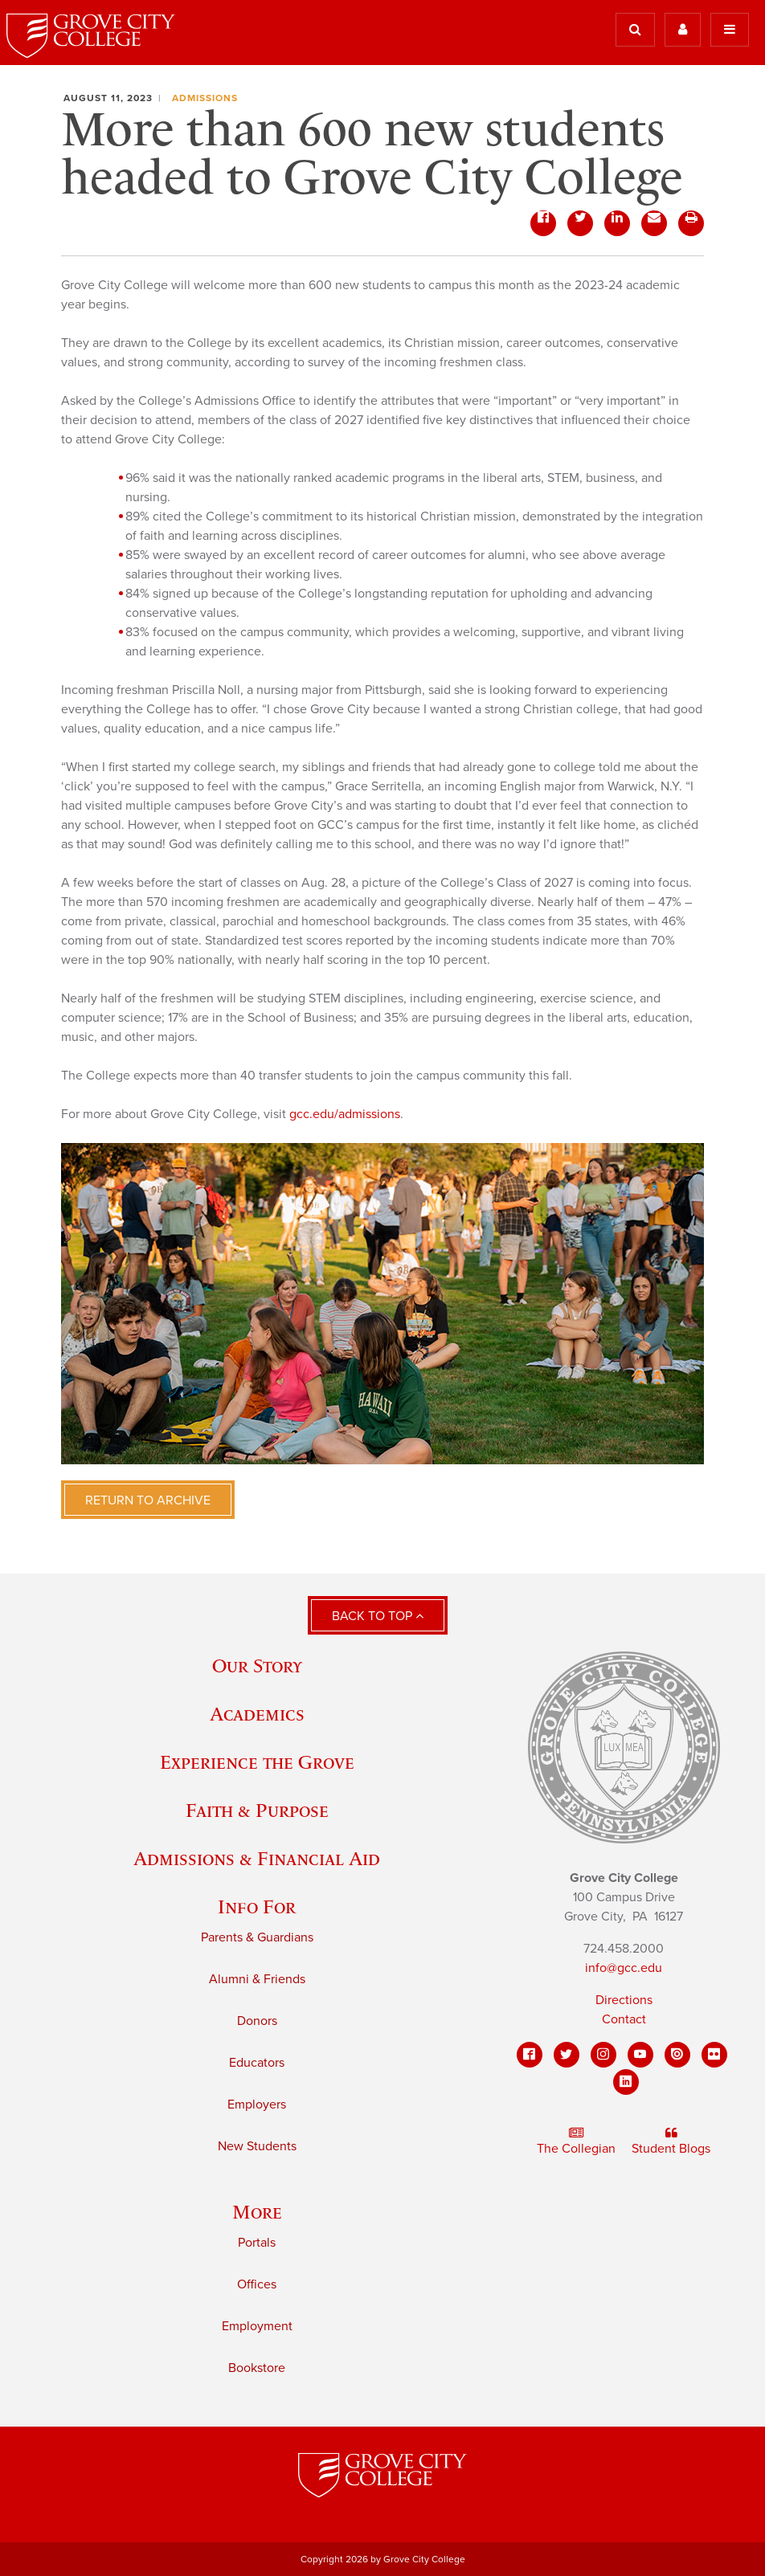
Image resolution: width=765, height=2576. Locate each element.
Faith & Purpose (257, 1810)
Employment (257, 2326)
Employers (256, 2104)
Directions (623, 2000)
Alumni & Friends (257, 1979)
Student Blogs (671, 2141)
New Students (257, 2146)
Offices (256, 2284)
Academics (257, 1714)
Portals (257, 2243)
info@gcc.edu (623, 1968)
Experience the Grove (257, 1762)
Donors (257, 2021)
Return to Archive (148, 1500)
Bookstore (256, 2368)
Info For (257, 1906)
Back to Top (377, 1616)
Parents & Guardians (257, 1937)
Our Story (257, 1665)
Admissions (205, 98)
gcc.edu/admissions (344, 1114)
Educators (256, 2063)
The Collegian (576, 2141)
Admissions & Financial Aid (256, 1858)
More (257, 2212)
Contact (624, 2019)
